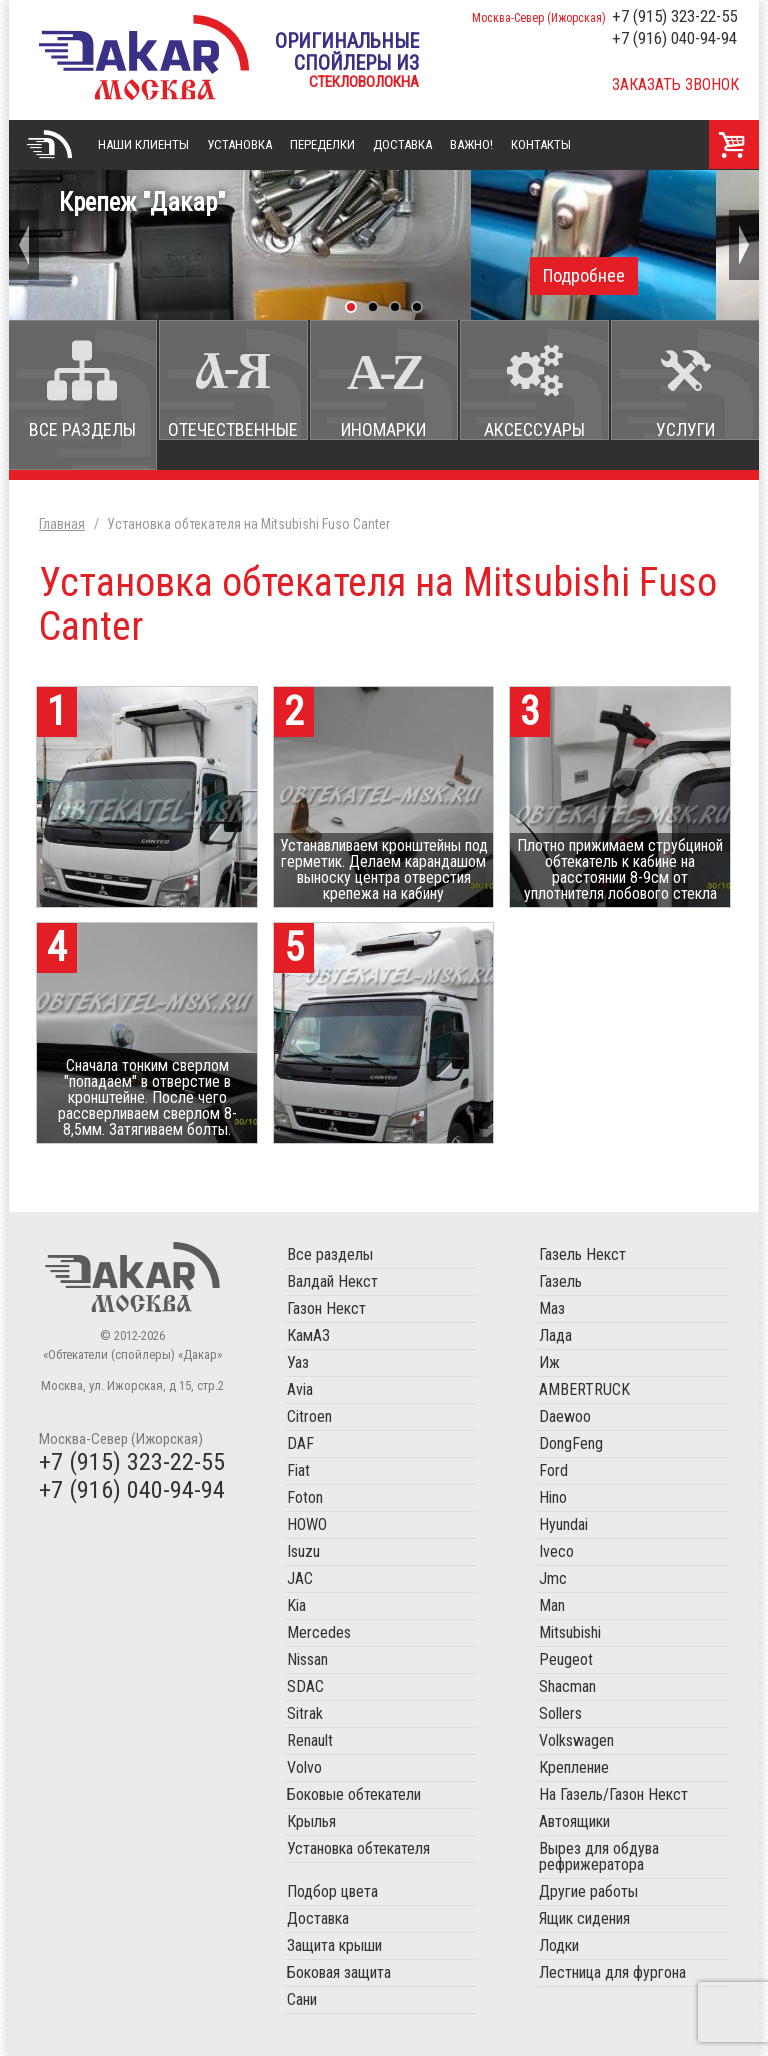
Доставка (402, 144)
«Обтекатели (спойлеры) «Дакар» (144, 57)
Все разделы (82, 429)
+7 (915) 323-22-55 (674, 16)
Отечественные (233, 429)
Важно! (471, 144)
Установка (239, 144)
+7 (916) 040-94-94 (674, 38)
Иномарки (383, 429)
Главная (49, 145)
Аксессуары (534, 429)
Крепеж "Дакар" (384, 241)
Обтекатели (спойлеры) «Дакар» (132, 1277)
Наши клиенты (143, 144)
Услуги (685, 429)
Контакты (541, 144)
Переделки (322, 144)
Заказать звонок (675, 84)
